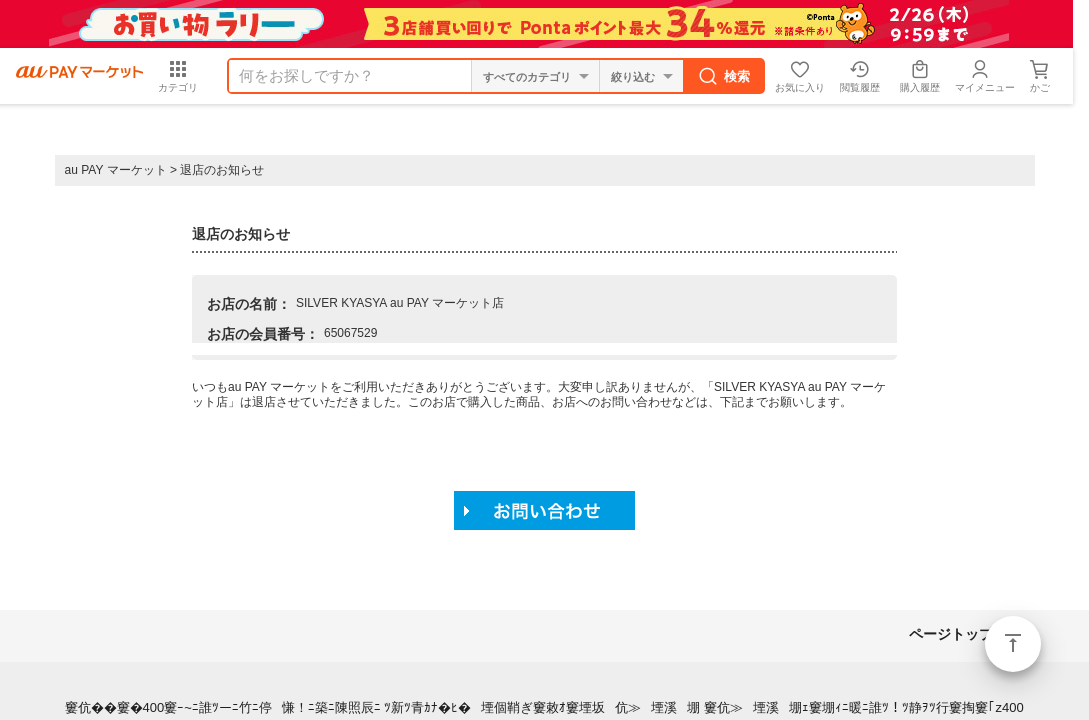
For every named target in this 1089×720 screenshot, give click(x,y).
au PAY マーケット (116, 170)
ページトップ (1013, 644)
